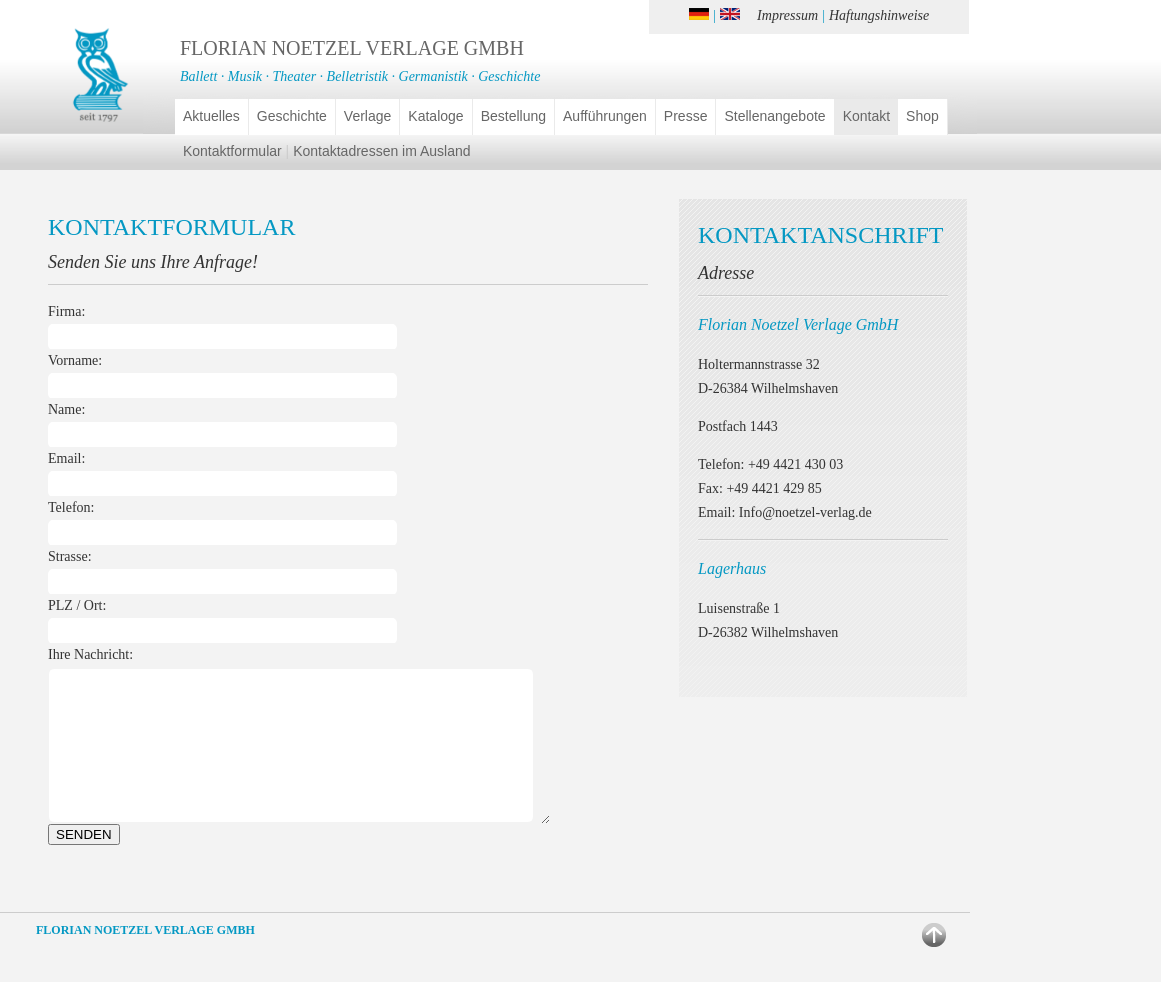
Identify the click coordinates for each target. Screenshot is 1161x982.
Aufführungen (605, 116)
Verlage (367, 116)
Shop (922, 116)
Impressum (787, 15)
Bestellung (513, 116)
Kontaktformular (232, 151)
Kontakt (866, 116)
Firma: (66, 311)
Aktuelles (211, 116)
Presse (686, 116)
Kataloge (435, 116)
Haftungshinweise (879, 15)
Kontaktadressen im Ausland (381, 151)
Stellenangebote (774, 116)
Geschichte (292, 116)
